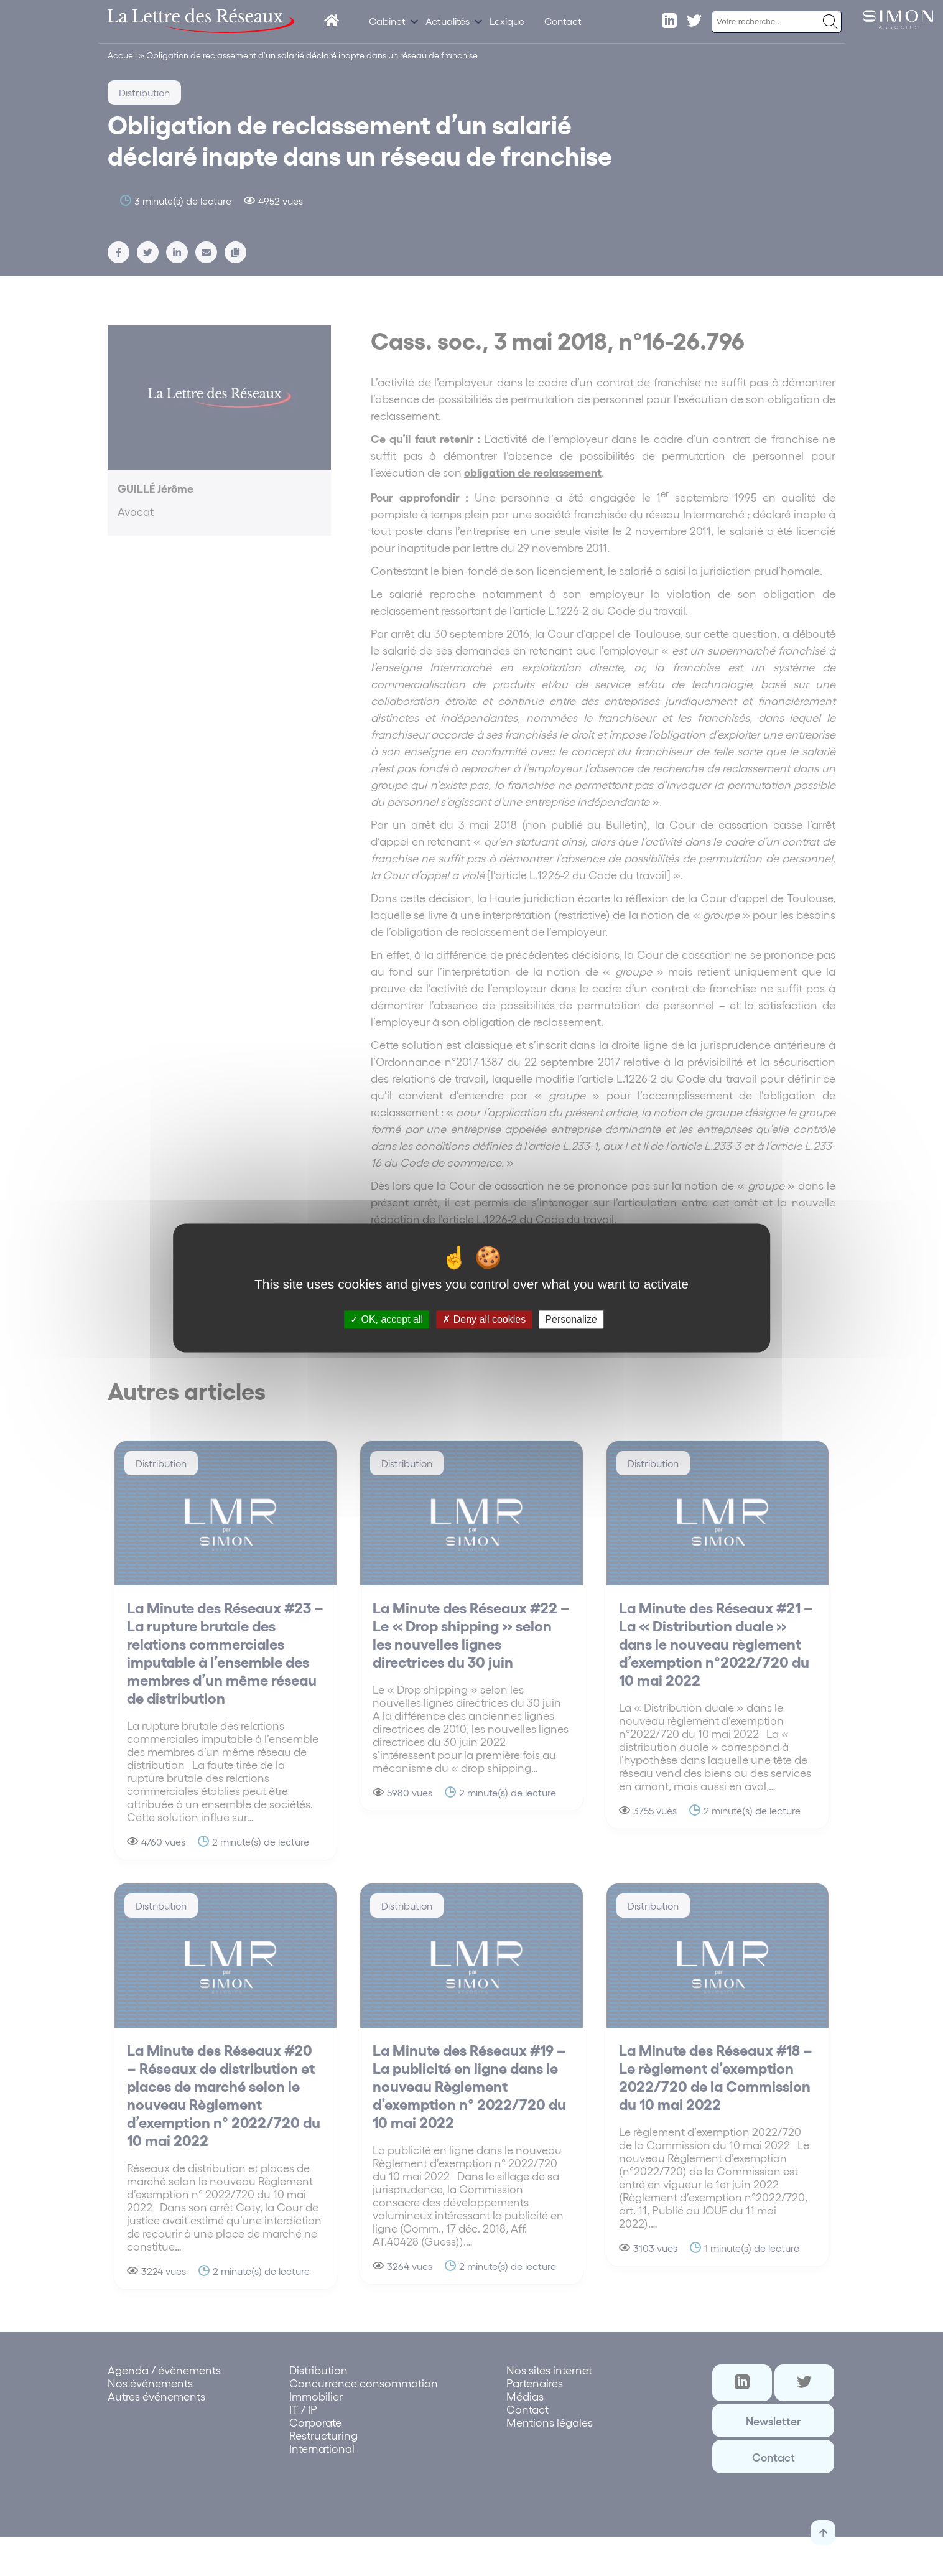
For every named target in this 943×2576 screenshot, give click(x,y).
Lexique (507, 21)
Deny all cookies (484, 1319)
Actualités (447, 21)
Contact (563, 21)
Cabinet (387, 21)
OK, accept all (386, 1319)
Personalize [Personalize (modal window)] (571, 1319)
